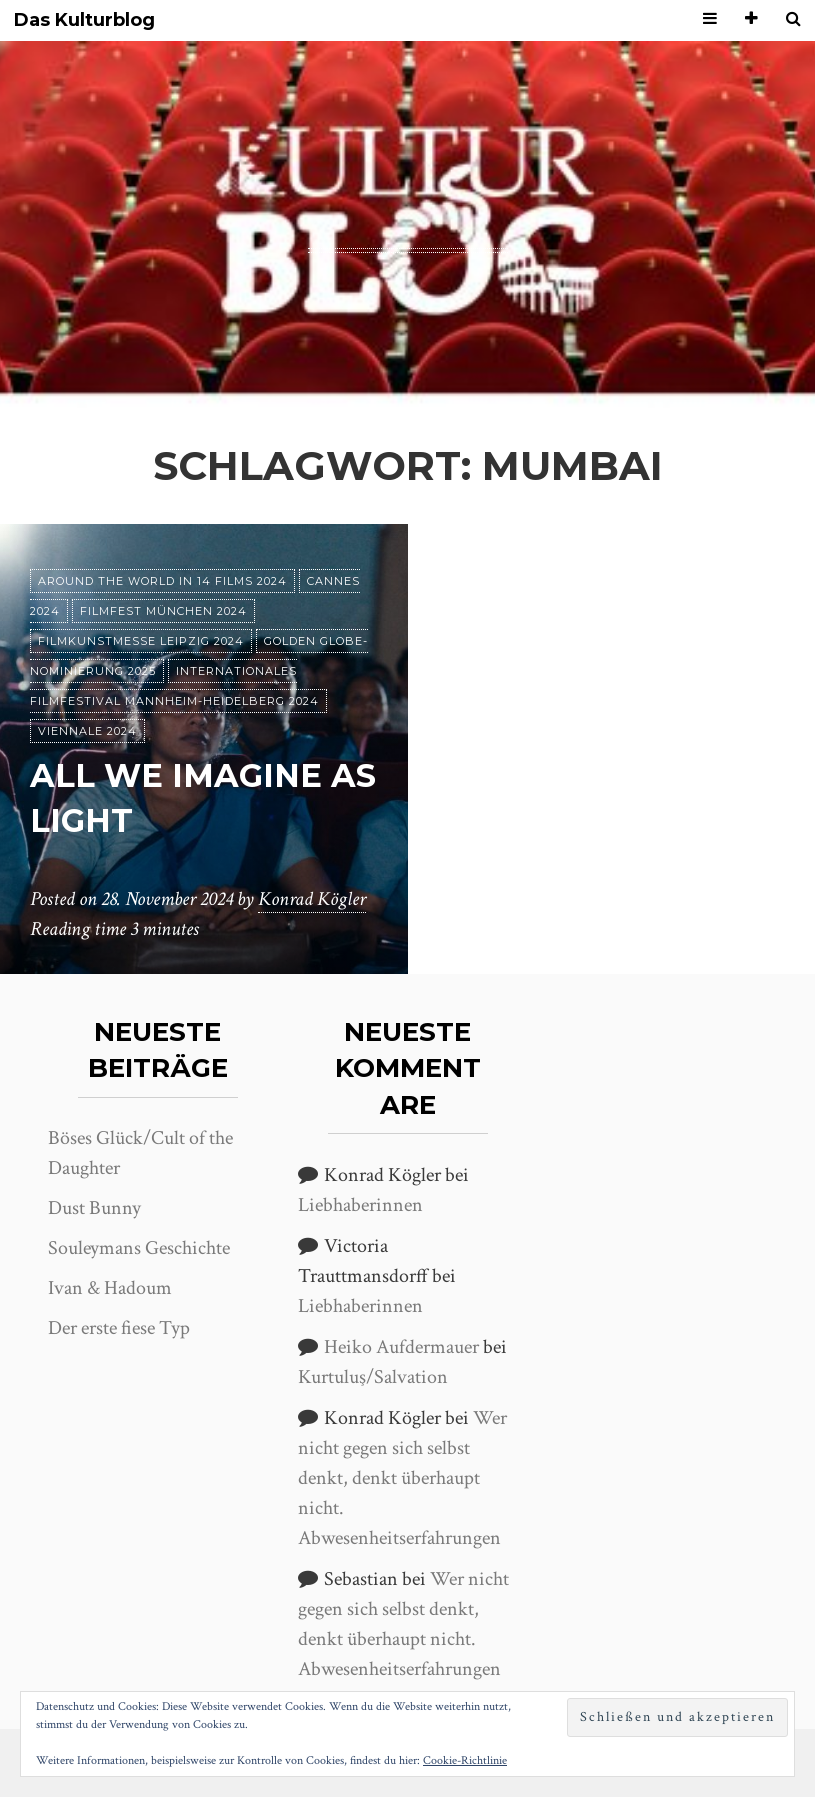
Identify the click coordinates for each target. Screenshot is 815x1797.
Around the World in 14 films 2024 (162, 581)
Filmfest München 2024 (163, 611)
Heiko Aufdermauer (401, 1347)
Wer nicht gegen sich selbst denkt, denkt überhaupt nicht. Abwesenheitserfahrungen (402, 1478)
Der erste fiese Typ (119, 1328)
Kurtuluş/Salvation (373, 1377)
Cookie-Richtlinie (465, 1760)
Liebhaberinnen (360, 1205)
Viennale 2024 (87, 731)
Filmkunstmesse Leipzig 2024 (141, 641)
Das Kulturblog (84, 20)
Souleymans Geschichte (139, 1248)
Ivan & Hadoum (110, 1288)
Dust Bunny (94, 1208)
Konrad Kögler (312, 899)
